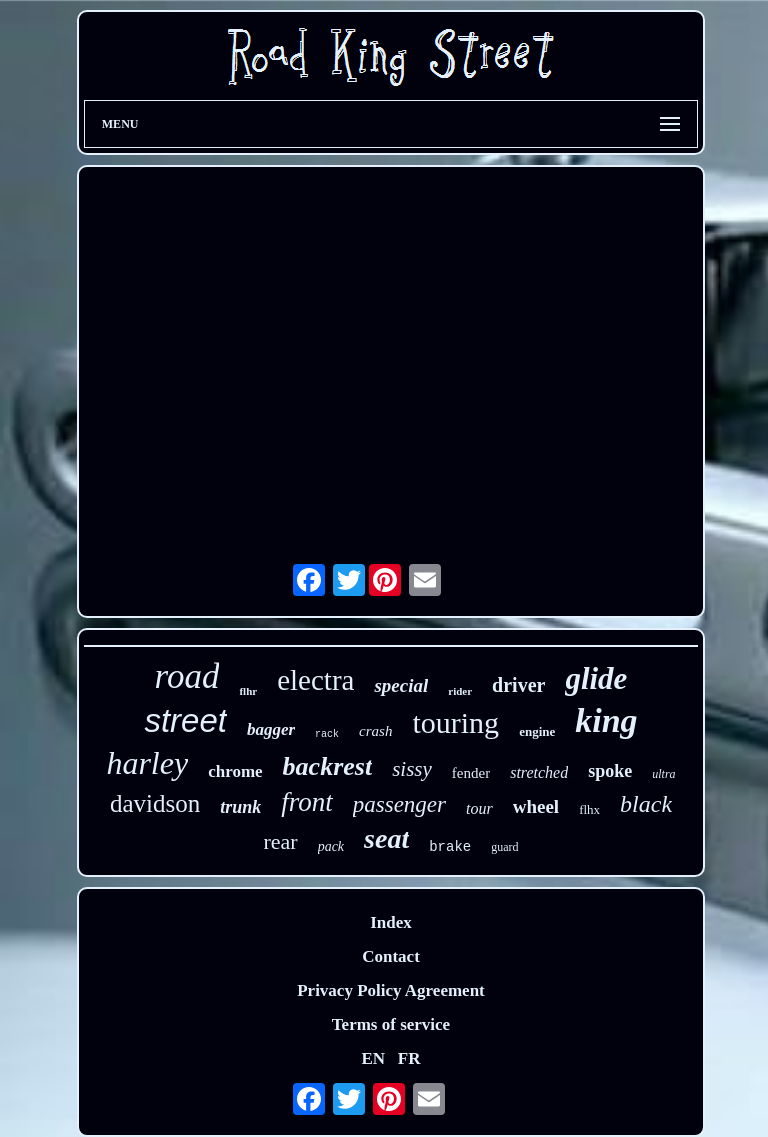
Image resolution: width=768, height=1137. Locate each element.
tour (479, 808)
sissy (412, 769)
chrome (235, 771)
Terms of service (391, 1024)
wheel (536, 806)
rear (280, 841)
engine (537, 731)
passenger (399, 804)
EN (373, 1058)
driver (518, 685)
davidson (155, 803)
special (401, 685)
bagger (271, 729)
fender (471, 773)
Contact (391, 956)
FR (409, 1058)
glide (596, 678)
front (307, 802)
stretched (539, 772)
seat (386, 838)
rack (327, 734)
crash (375, 731)
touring (455, 722)
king (606, 720)
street (185, 720)
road (187, 676)
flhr (248, 691)
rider (460, 691)
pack (331, 846)
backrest (328, 766)
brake (450, 847)
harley (147, 763)
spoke (610, 771)
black (646, 804)
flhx (589, 809)
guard (504, 847)
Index (391, 922)
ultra (663, 774)
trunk (240, 807)
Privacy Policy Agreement (391, 990)
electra (315, 680)
